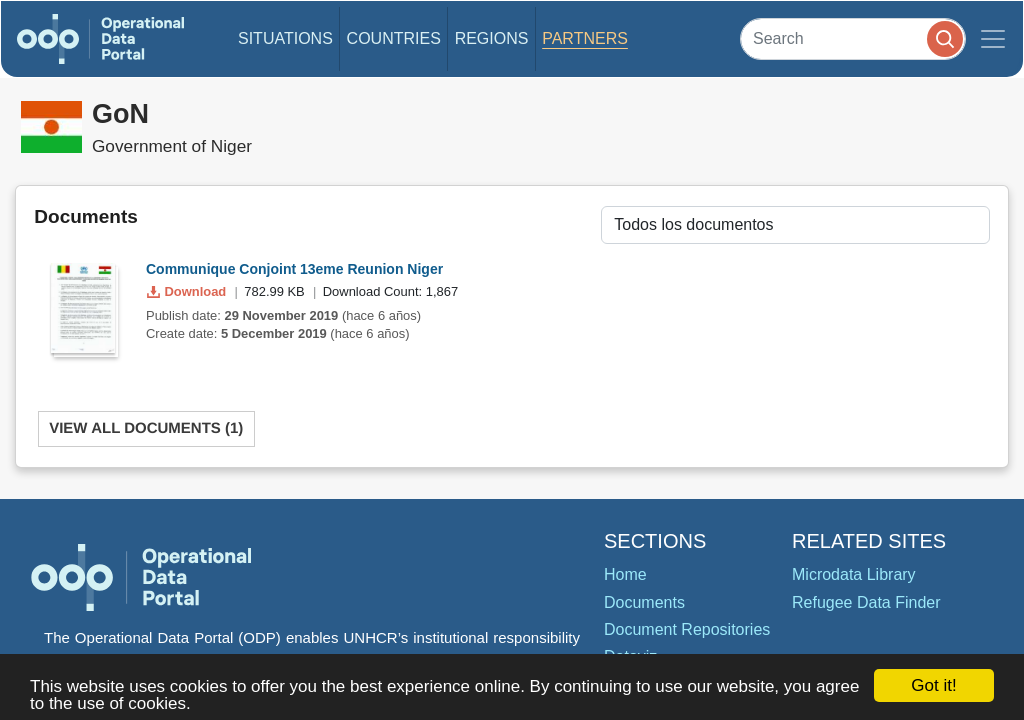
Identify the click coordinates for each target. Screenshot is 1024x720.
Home (625, 574)
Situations (285, 38)
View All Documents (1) (146, 428)
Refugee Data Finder (866, 602)
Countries (394, 38)
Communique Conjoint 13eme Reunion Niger (294, 269)
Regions (492, 38)
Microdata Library (854, 574)
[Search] (853, 38)
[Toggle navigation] (993, 39)
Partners (585, 38)
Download (188, 291)
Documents (644, 602)
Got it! (933, 685)
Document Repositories (687, 629)
